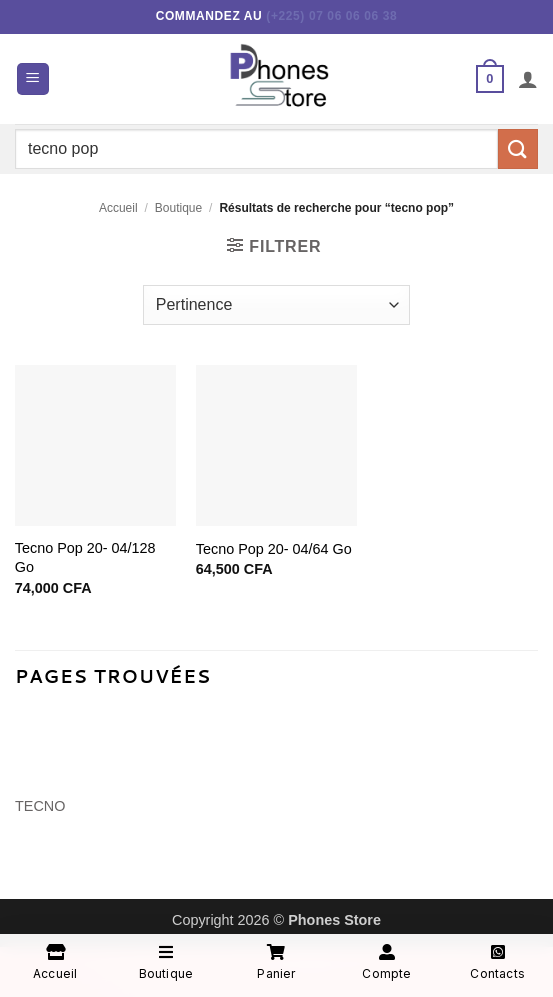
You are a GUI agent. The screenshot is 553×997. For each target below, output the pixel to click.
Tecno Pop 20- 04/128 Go (85, 557)
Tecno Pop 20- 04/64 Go (274, 549)
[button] (33, 79)
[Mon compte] (528, 79)
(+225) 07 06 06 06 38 (331, 16)
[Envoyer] (518, 148)
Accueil (118, 208)
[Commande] (276, 305)
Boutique (178, 208)
